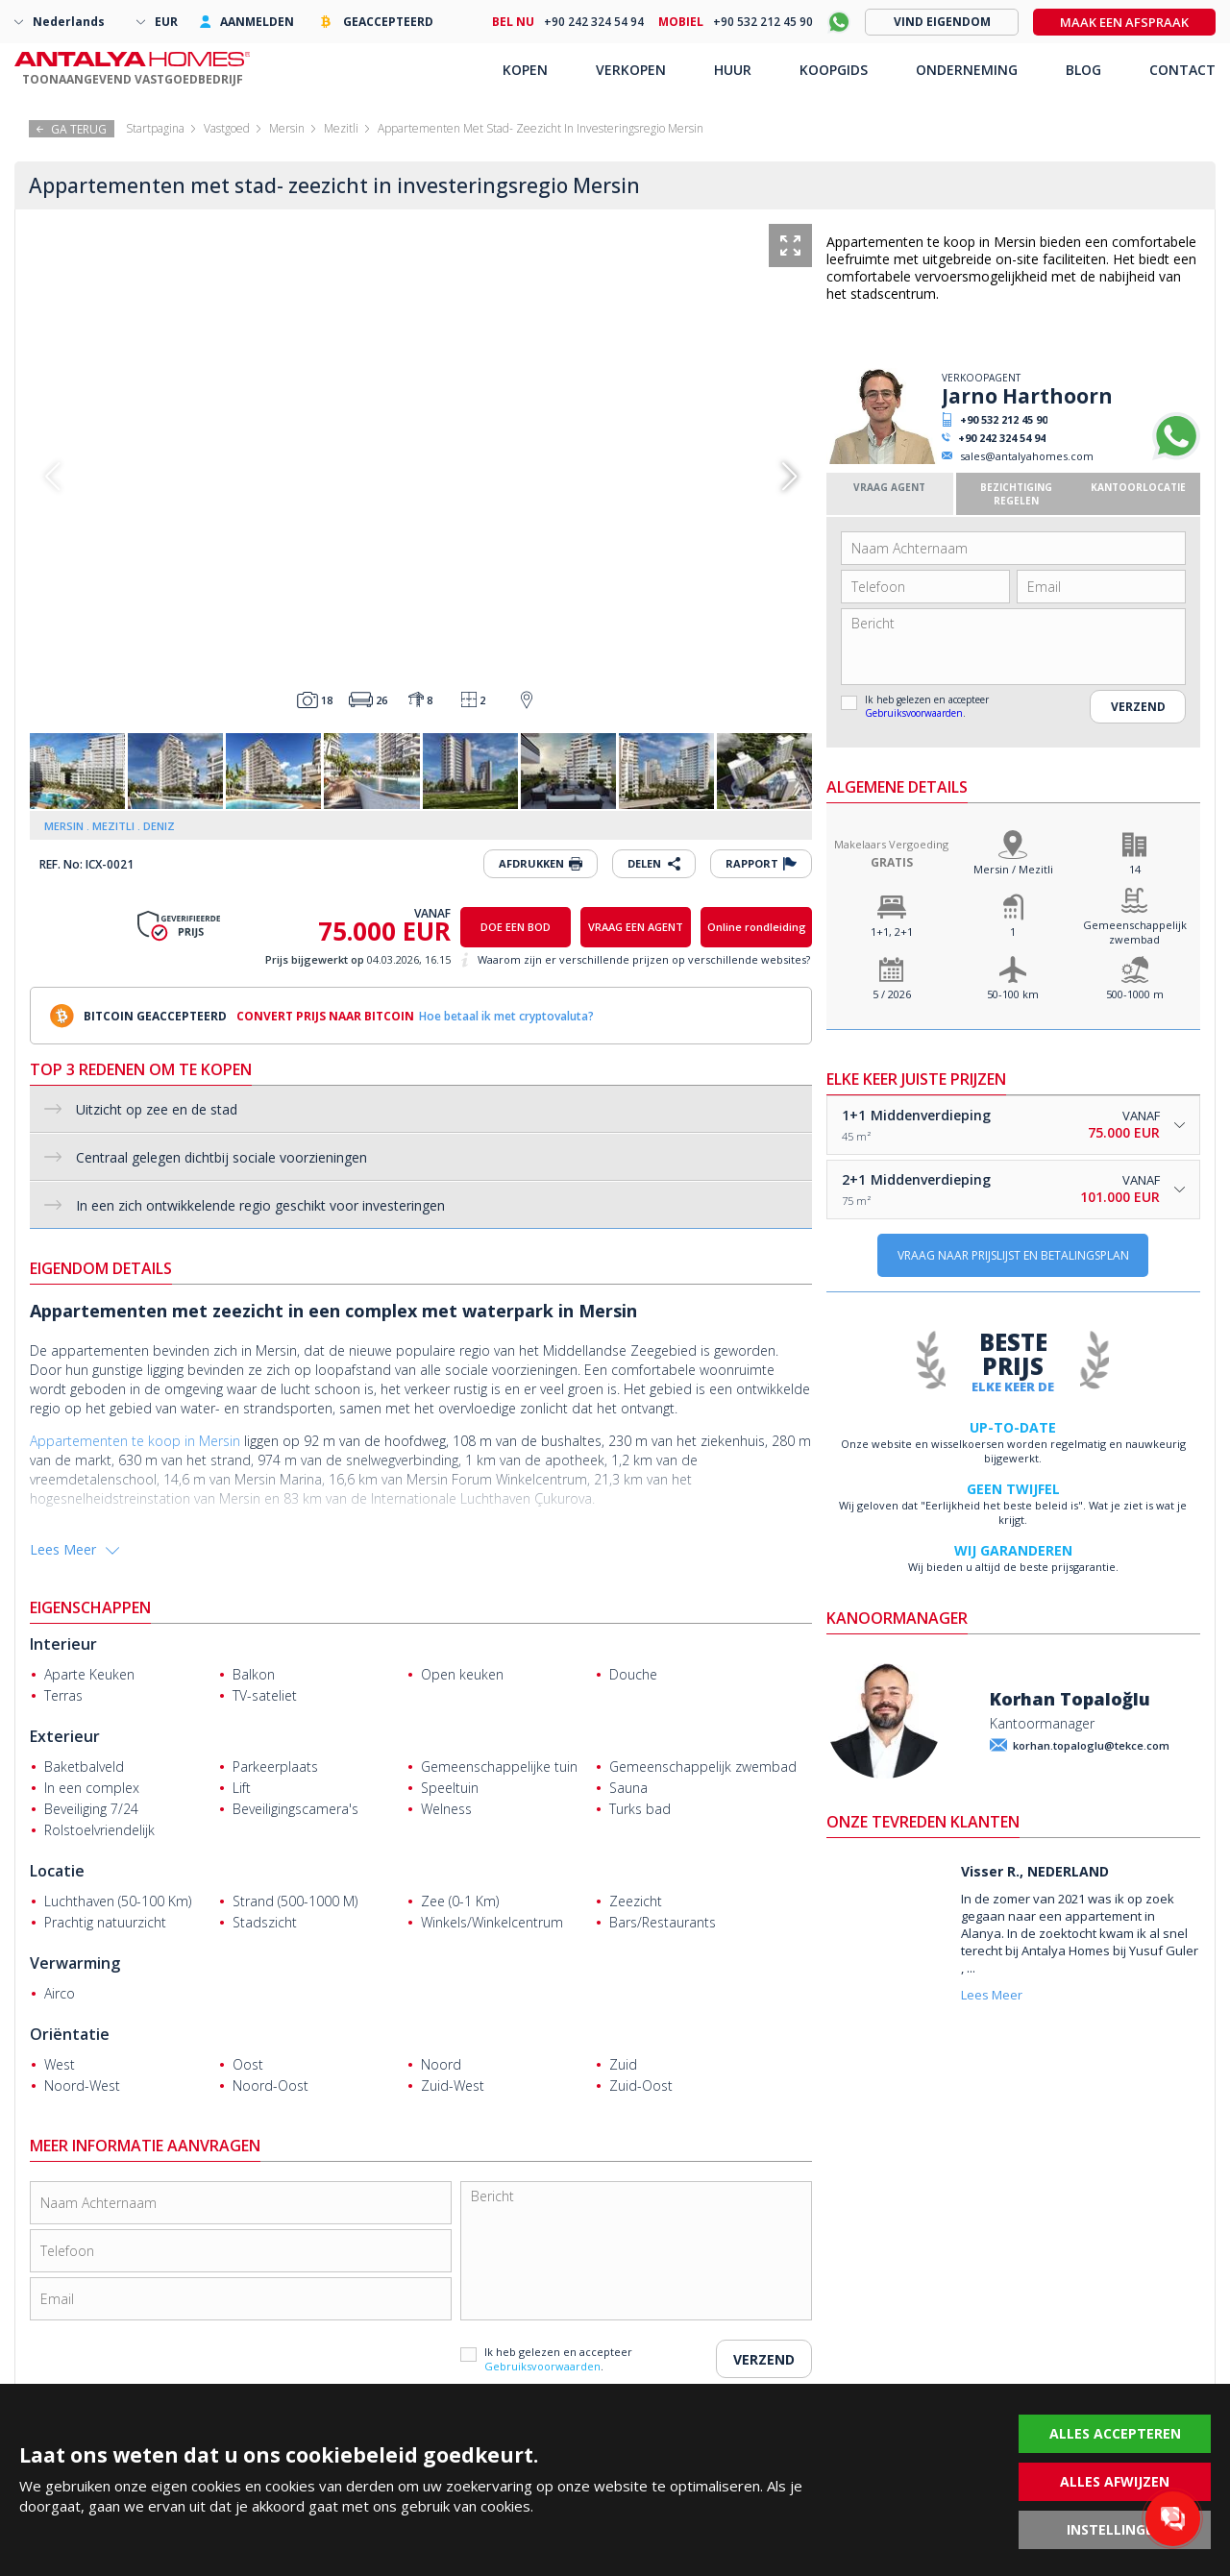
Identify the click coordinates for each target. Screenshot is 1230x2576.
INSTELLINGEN (1115, 2529)
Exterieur (65, 1736)
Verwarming (75, 1963)
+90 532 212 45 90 (1003, 419)
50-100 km (1013, 994)
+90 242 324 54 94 (1002, 437)
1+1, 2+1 (892, 931)
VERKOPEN (631, 70)
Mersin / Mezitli (1013, 869)
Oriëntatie (70, 2034)
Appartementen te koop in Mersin (135, 1441)
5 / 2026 (892, 994)
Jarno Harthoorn (1027, 395)
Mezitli (341, 128)
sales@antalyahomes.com (1027, 456)
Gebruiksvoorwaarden (914, 713)
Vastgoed (227, 128)
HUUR (732, 70)
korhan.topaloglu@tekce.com (1091, 1745)
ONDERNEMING (967, 70)
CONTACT (1182, 70)
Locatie (57, 1870)
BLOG (1083, 70)
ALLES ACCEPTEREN (1115, 2433)
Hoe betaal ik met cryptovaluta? (506, 1016)
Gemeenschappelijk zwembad (1135, 932)
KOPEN (525, 70)
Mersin (287, 128)
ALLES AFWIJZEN (1114, 2481)
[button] (789, 476)
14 (1135, 869)
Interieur (63, 1644)
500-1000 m (1135, 994)
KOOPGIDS (834, 70)
